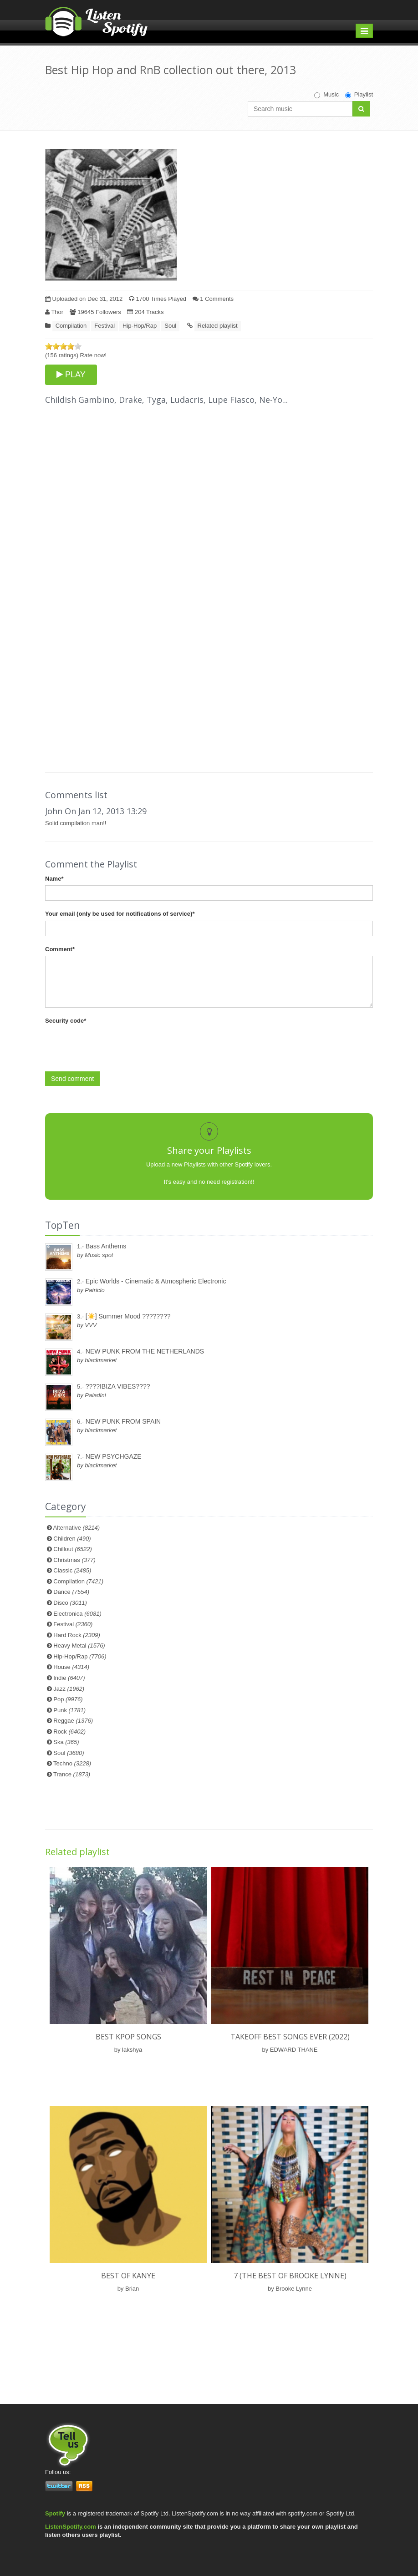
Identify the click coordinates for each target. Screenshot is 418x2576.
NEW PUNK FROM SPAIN (123, 1421)
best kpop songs (128, 2037)
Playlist (359, 94)
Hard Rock (76, 1635)
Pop (67, 1699)
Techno (72, 1763)
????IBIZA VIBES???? (118, 1386)
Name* (54, 878)
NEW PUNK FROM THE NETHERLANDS (145, 1351)
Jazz (68, 1688)
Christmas (74, 1560)
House (71, 1666)
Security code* (65, 1020)
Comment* (60, 949)
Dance (71, 1591)
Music (326, 94)
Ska (66, 1742)
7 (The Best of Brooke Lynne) (290, 2276)
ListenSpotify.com (70, 2526)
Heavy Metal (79, 1645)
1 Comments (213, 298)
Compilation (71, 325)
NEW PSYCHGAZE (114, 1456)
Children (72, 1538)
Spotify (55, 2513)
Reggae (73, 1720)
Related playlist (218, 325)
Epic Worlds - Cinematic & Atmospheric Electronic (156, 1281)
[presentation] (114, 1045)
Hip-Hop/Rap (139, 325)
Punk (69, 1710)
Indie (69, 1677)
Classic (72, 1570)
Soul (170, 325)
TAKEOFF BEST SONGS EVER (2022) (290, 2037)
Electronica (77, 1613)
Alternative (76, 1527)
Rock (69, 1731)
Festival (104, 325)
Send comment (72, 1078)
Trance (71, 1774)
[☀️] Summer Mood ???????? (128, 1316)
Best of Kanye (128, 2276)
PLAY (71, 374)
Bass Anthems (106, 1246)
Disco (70, 1602)
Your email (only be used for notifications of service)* (119, 913)
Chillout (72, 1549)
